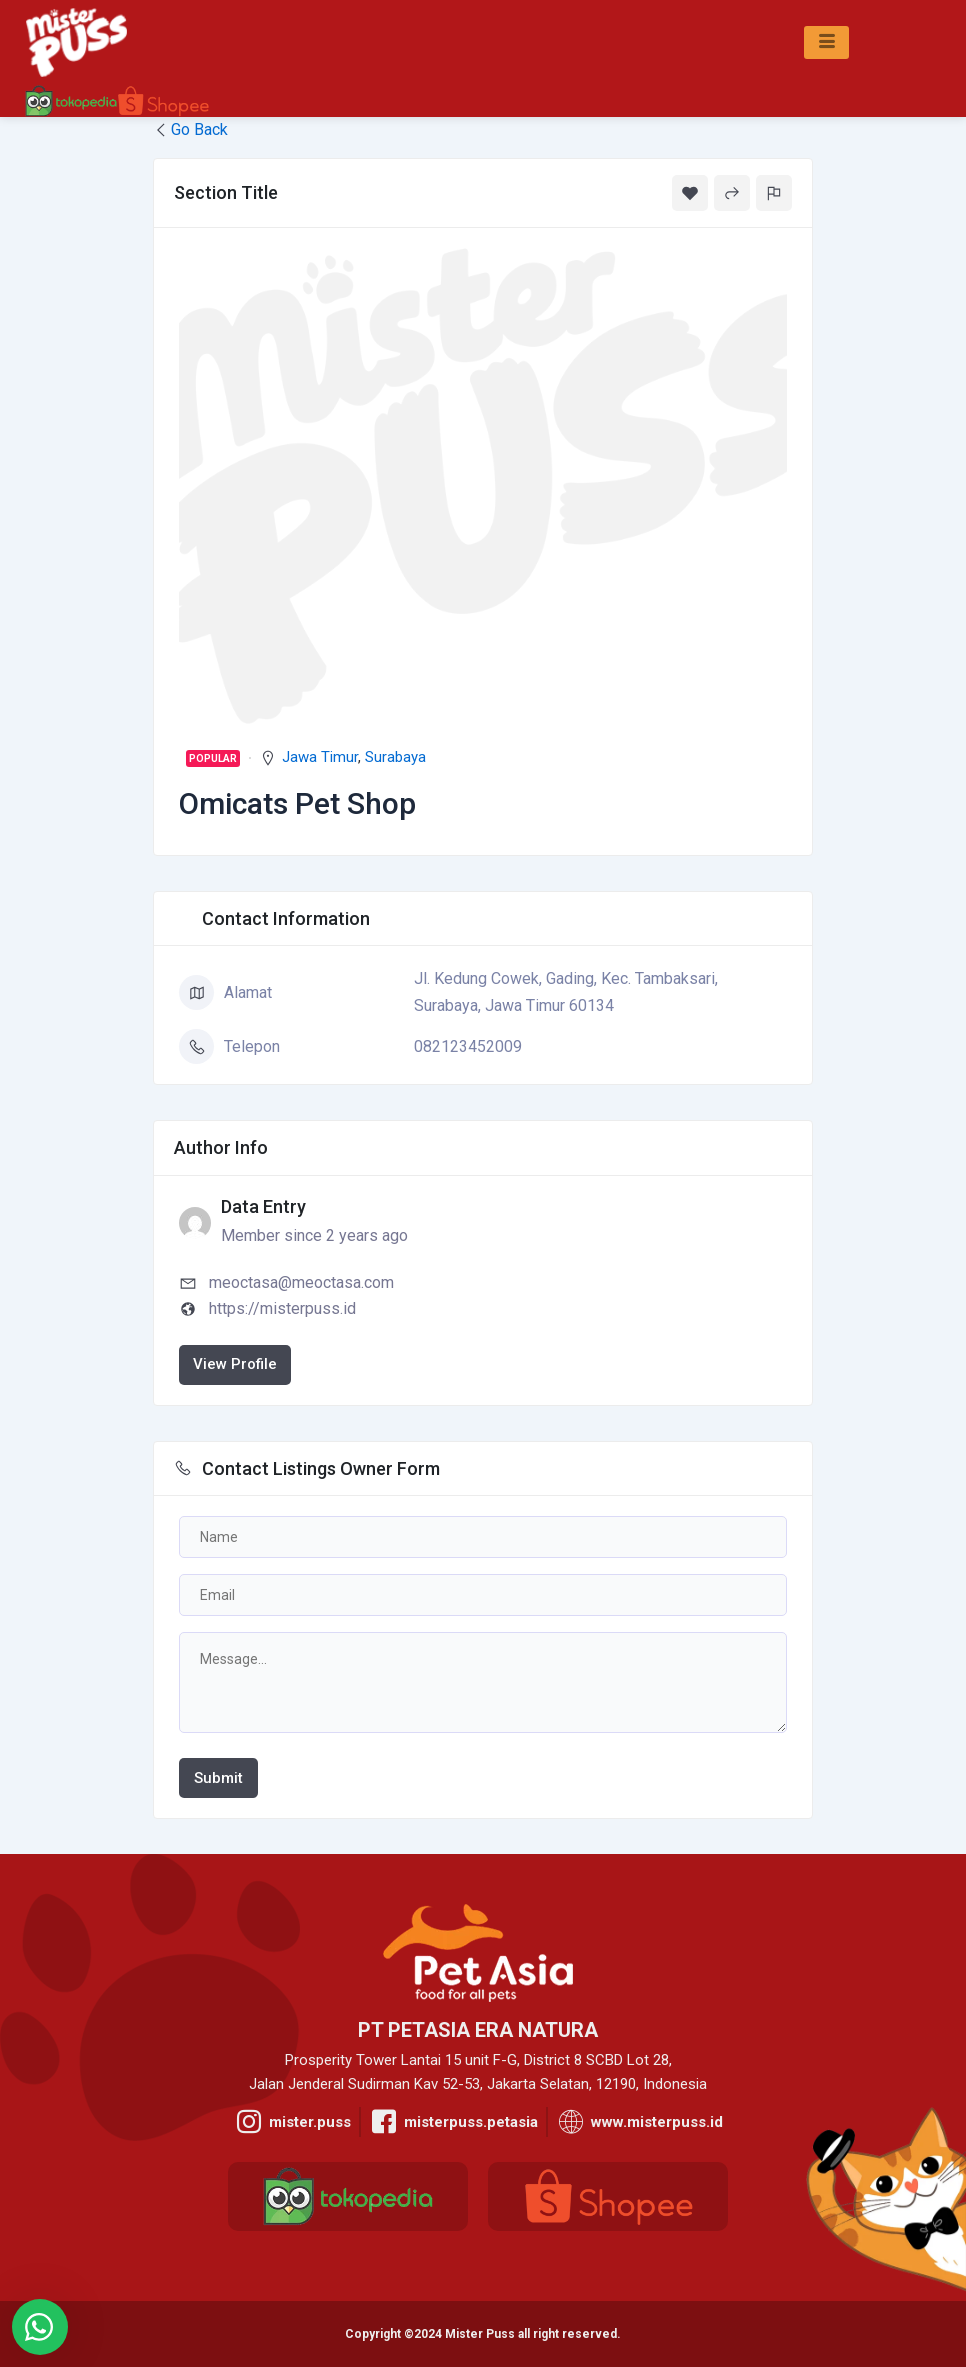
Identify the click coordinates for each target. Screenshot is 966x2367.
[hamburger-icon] (826, 43)
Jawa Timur (320, 757)
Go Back (190, 129)
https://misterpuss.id (282, 1308)
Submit (218, 1778)
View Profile (235, 1364)
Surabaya (395, 757)
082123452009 (468, 1046)
